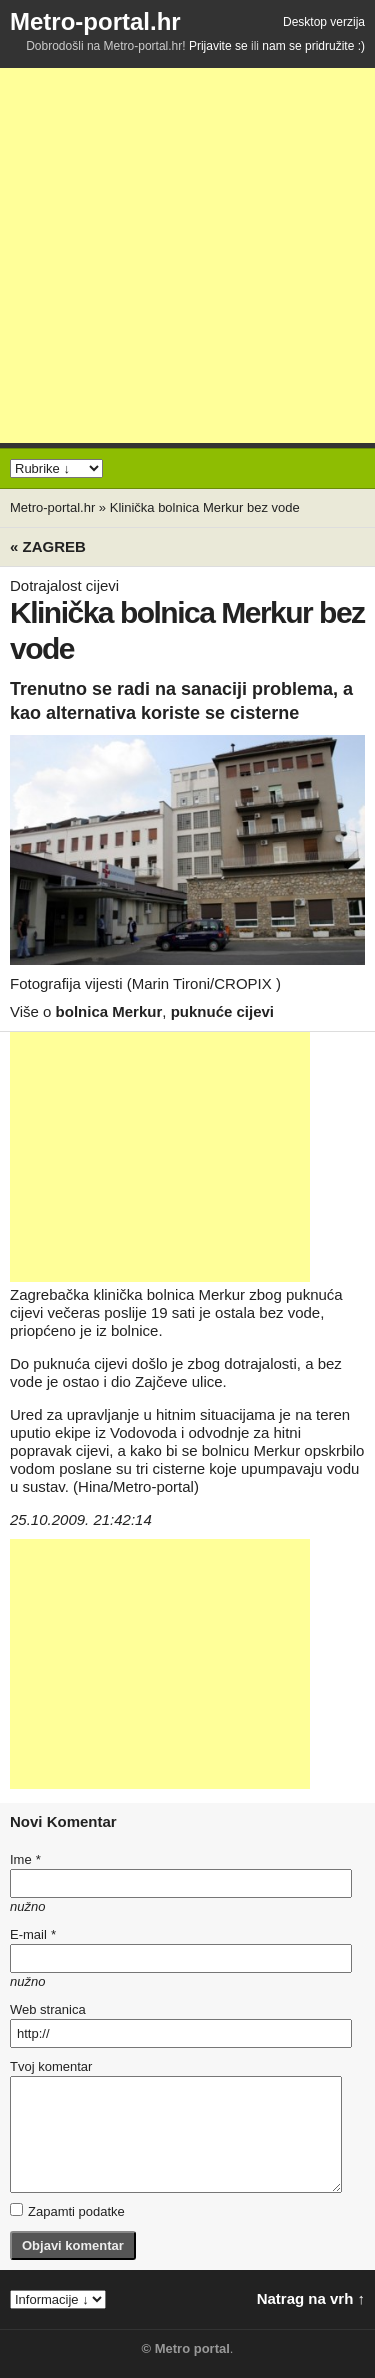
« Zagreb (48, 546)
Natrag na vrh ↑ (311, 2298)
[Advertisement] (187, 255)
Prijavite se (218, 46)
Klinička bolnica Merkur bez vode (205, 507)
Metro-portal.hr (95, 21)
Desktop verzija (324, 22)
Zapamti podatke (67, 2211)
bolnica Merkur (109, 1011)
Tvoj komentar (51, 2066)
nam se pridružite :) (313, 46)
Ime (25, 1859)
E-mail (33, 1934)
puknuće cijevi (222, 1011)
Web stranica (48, 2009)
